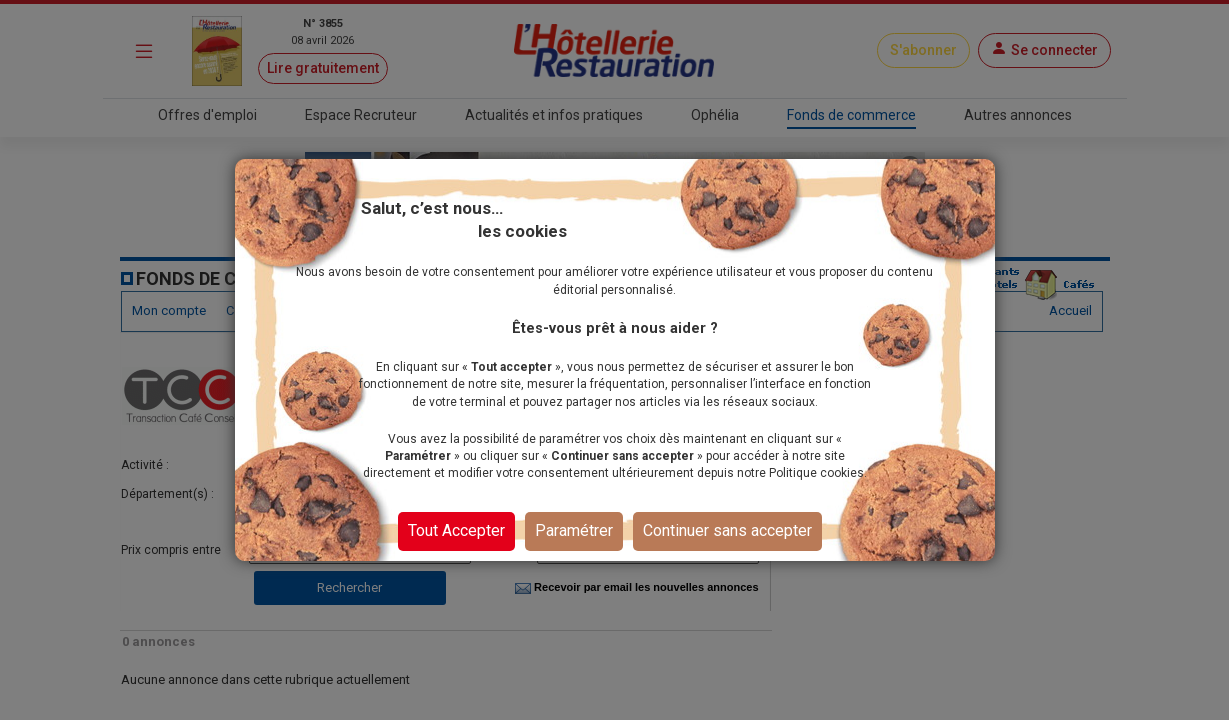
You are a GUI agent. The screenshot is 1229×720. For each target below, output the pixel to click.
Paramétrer (574, 530)
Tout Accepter (456, 530)
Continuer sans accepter (727, 530)
